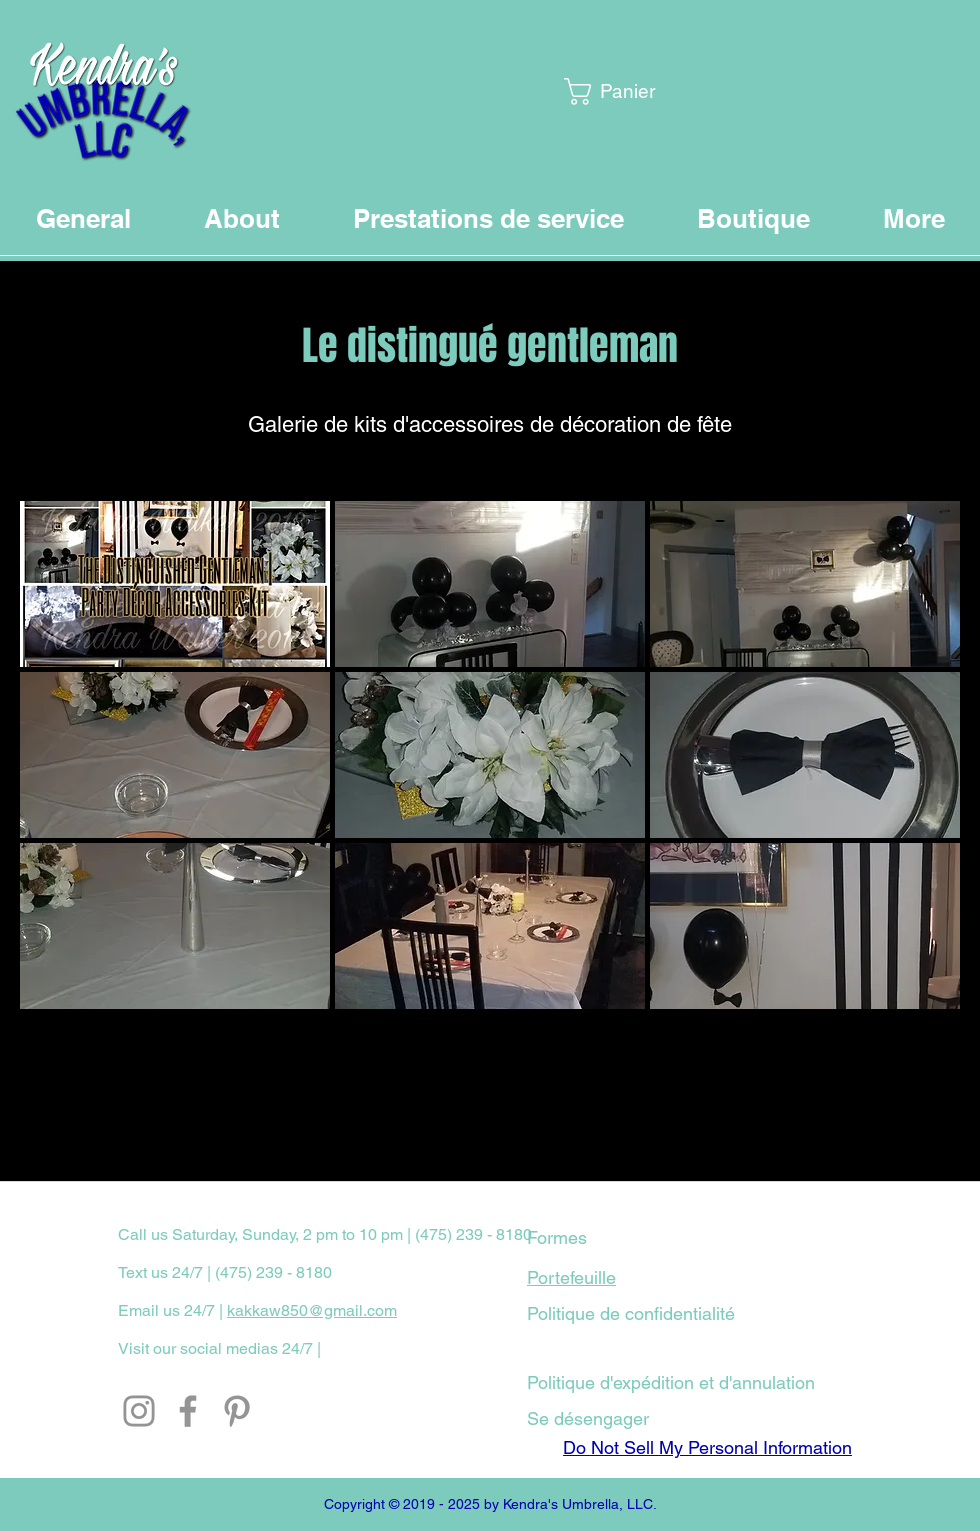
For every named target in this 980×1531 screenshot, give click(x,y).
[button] (615, 91)
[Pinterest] (237, 1411)
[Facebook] (188, 1411)
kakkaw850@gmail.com (312, 1310)
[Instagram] (139, 1411)
